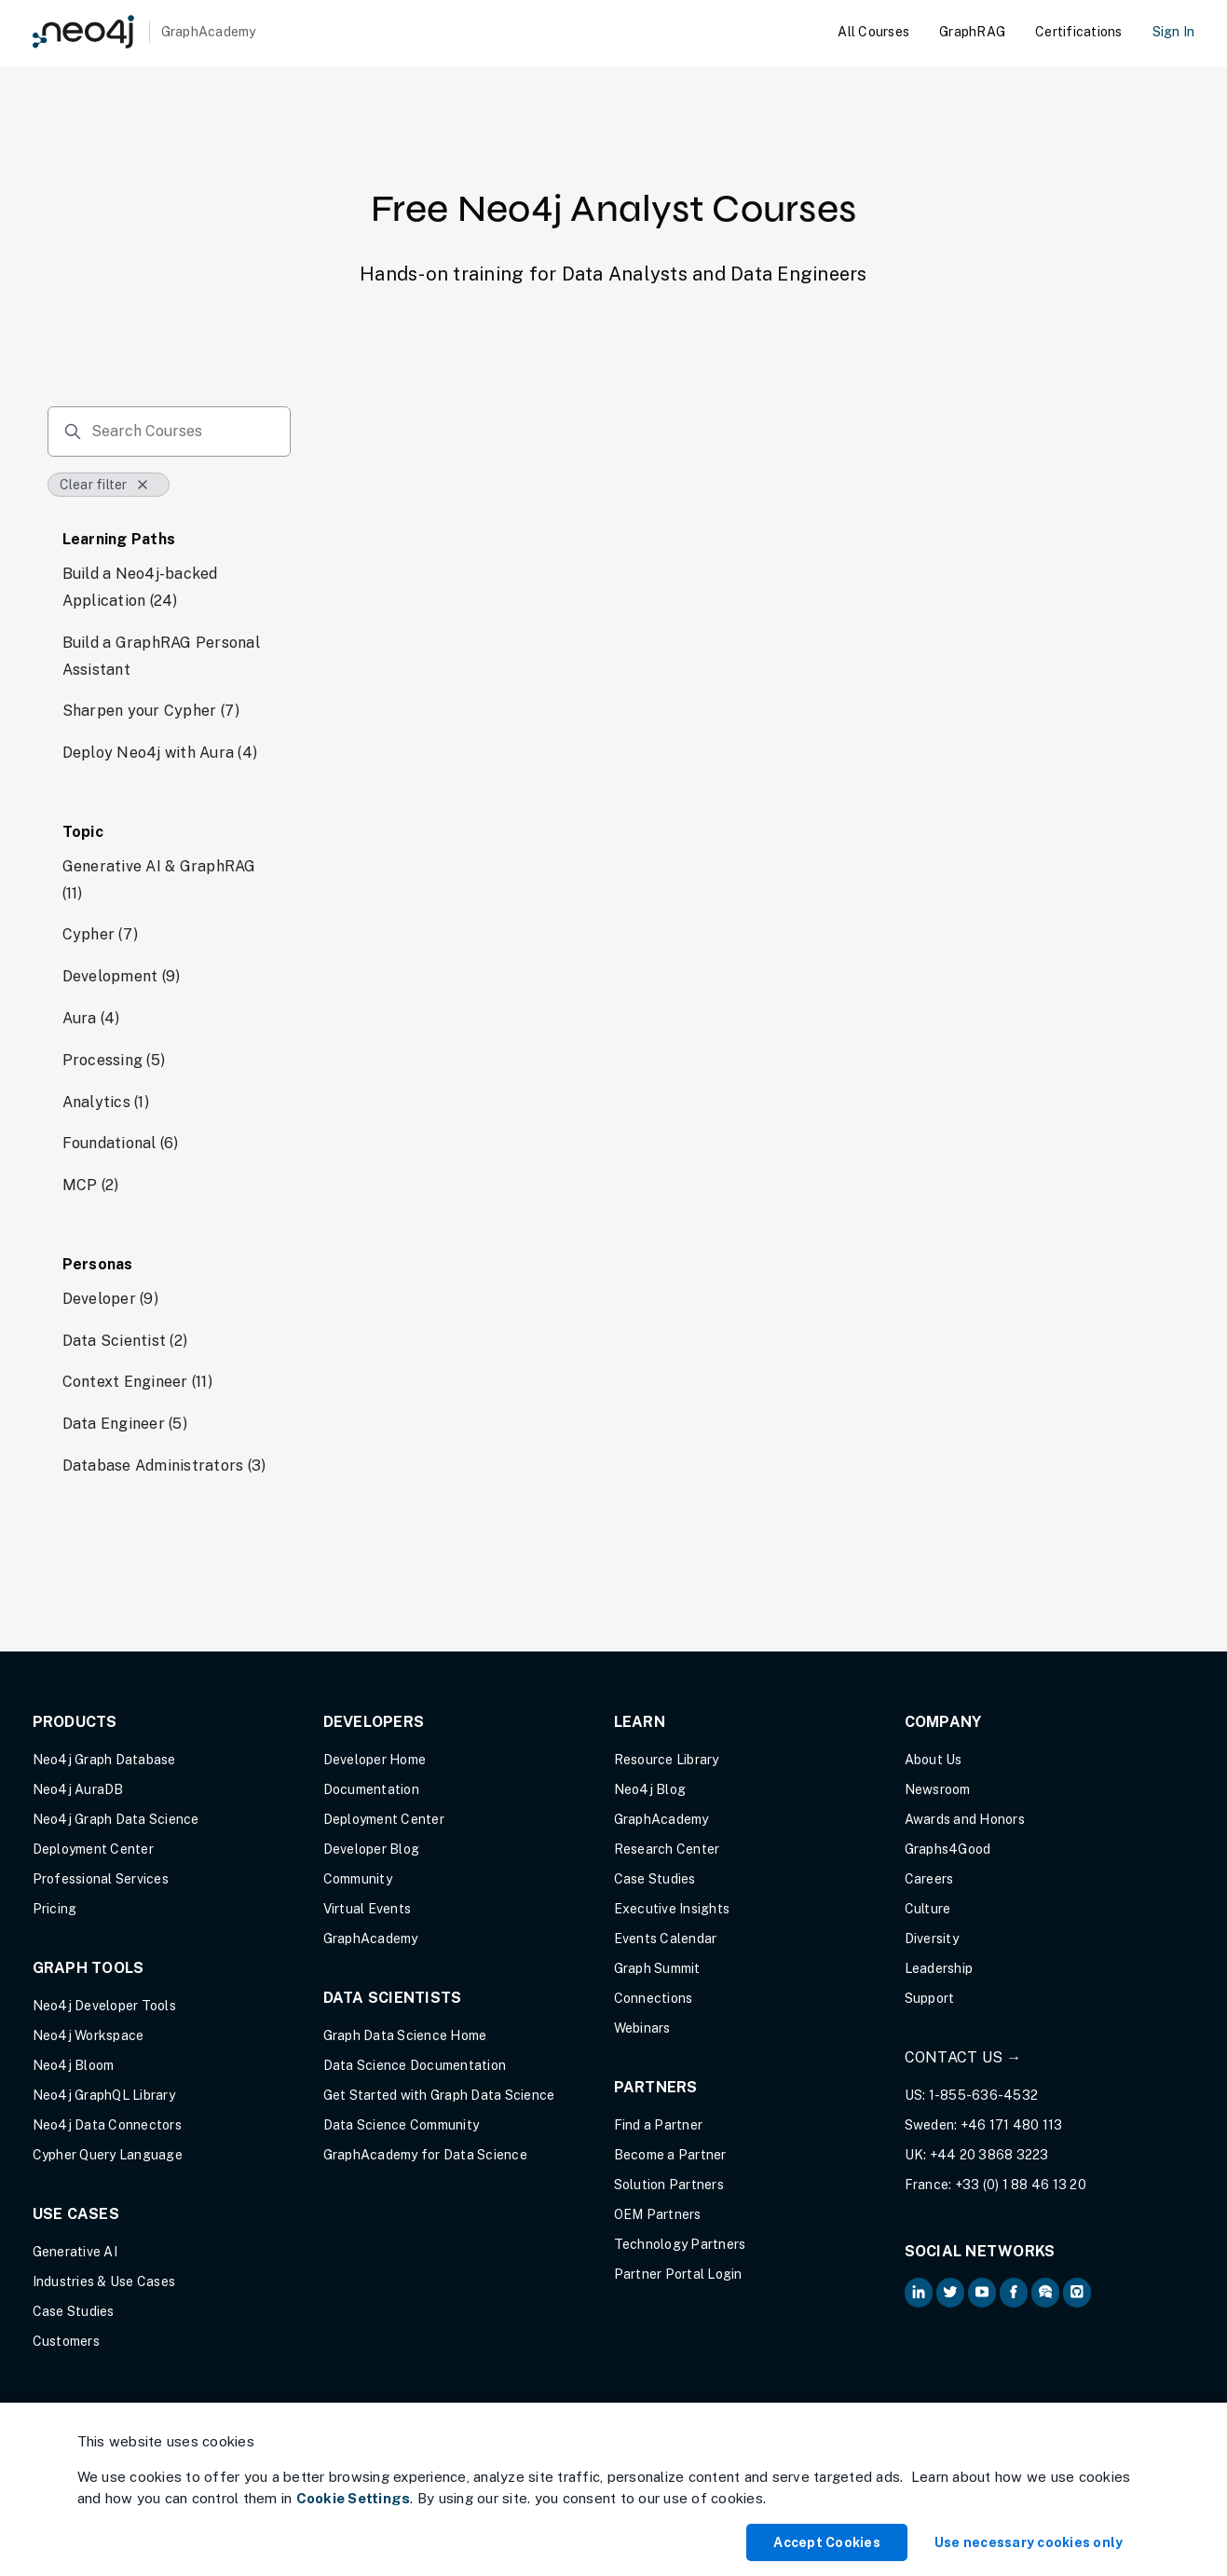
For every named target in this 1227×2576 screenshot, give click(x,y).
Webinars (642, 2028)
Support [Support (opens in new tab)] (930, 1998)
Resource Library (666, 1759)
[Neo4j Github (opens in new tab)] (1077, 2293)
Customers (66, 2341)
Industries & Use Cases (104, 2281)
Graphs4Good (948, 1849)
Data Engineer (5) (124, 1423)
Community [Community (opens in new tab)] (357, 1878)
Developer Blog (371, 1849)
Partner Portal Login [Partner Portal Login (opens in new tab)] (678, 2274)
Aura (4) (91, 1018)
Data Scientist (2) (125, 1341)
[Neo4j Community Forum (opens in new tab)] (1045, 2293)
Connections (653, 1998)
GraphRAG (972, 31)
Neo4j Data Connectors (107, 2124)
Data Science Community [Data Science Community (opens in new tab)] (401, 2124)
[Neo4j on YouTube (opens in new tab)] (982, 2293)
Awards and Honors (965, 1819)
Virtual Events (367, 1908)
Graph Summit (657, 1968)
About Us (933, 1759)
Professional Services (101, 1878)
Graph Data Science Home (405, 2035)
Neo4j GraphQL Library (104, 2095)
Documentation (371, 1789)
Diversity (932, 1938)
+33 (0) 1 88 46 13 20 (1020, 2184)
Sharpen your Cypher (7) (151, 710)
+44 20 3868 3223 (989, 2154)
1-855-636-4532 (984, 2095)
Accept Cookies (826, 2542)
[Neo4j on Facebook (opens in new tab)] (1014, 2293)
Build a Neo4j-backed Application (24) (140, 587)
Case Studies (74, 2311)
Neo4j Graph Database (104, 1759)
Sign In (1173, 31)
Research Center (667, 1849)
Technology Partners (680, 2244)
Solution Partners (669, 2184)
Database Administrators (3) (164, 1465)
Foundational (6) (120, 1143)
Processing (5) (114, 1060)
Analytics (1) (105, 1102)
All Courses (873, 31)
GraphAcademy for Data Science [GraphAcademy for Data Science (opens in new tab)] (425, 2154)
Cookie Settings (353, 2498)
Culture (928, 1908)
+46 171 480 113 (1012, 2124)
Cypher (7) (100, 934)
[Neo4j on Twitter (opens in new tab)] (950, 2293)
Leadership (939, 1968)
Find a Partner (658, 2124)
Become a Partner (670, 2154)
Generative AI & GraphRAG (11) (159, 879)
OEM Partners (658, 2214)
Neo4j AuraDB (78, 1789)
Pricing (55, 1908)
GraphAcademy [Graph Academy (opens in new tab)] (370, 1938)
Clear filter (105, 484)
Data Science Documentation (415, 2065)
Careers (929, 1878)
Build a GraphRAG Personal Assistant (161, 656)
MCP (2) (90, 1185)
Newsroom (938, 1789)
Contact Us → (963, 2057)
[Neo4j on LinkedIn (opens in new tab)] (919, 2293)
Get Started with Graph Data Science (439, 2095)
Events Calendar (665, 1938)
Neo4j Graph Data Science (116, 1819)
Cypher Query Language (108, 2154)
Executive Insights (672, 1908)
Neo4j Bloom (74, 2065)
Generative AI (75, 2251)
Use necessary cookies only (1029, 2542)
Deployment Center (93, 1849)
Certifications (1079, 31)
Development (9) (121, 976)
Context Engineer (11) (137, 1382)
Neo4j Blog (650, 1789)
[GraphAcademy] (144, 31)
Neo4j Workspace (88, 2035)
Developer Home (375, 1759)
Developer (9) (110, 1299)
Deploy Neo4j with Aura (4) (160, 752)
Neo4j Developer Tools (104, 2005)
